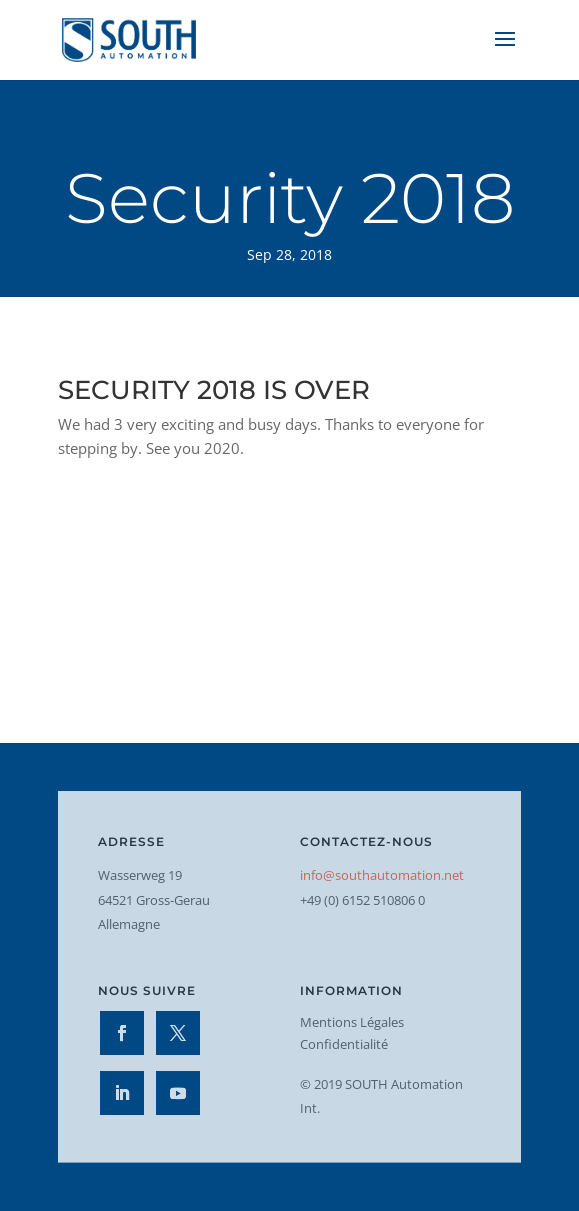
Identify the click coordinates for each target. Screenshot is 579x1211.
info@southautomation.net (382, 875)
